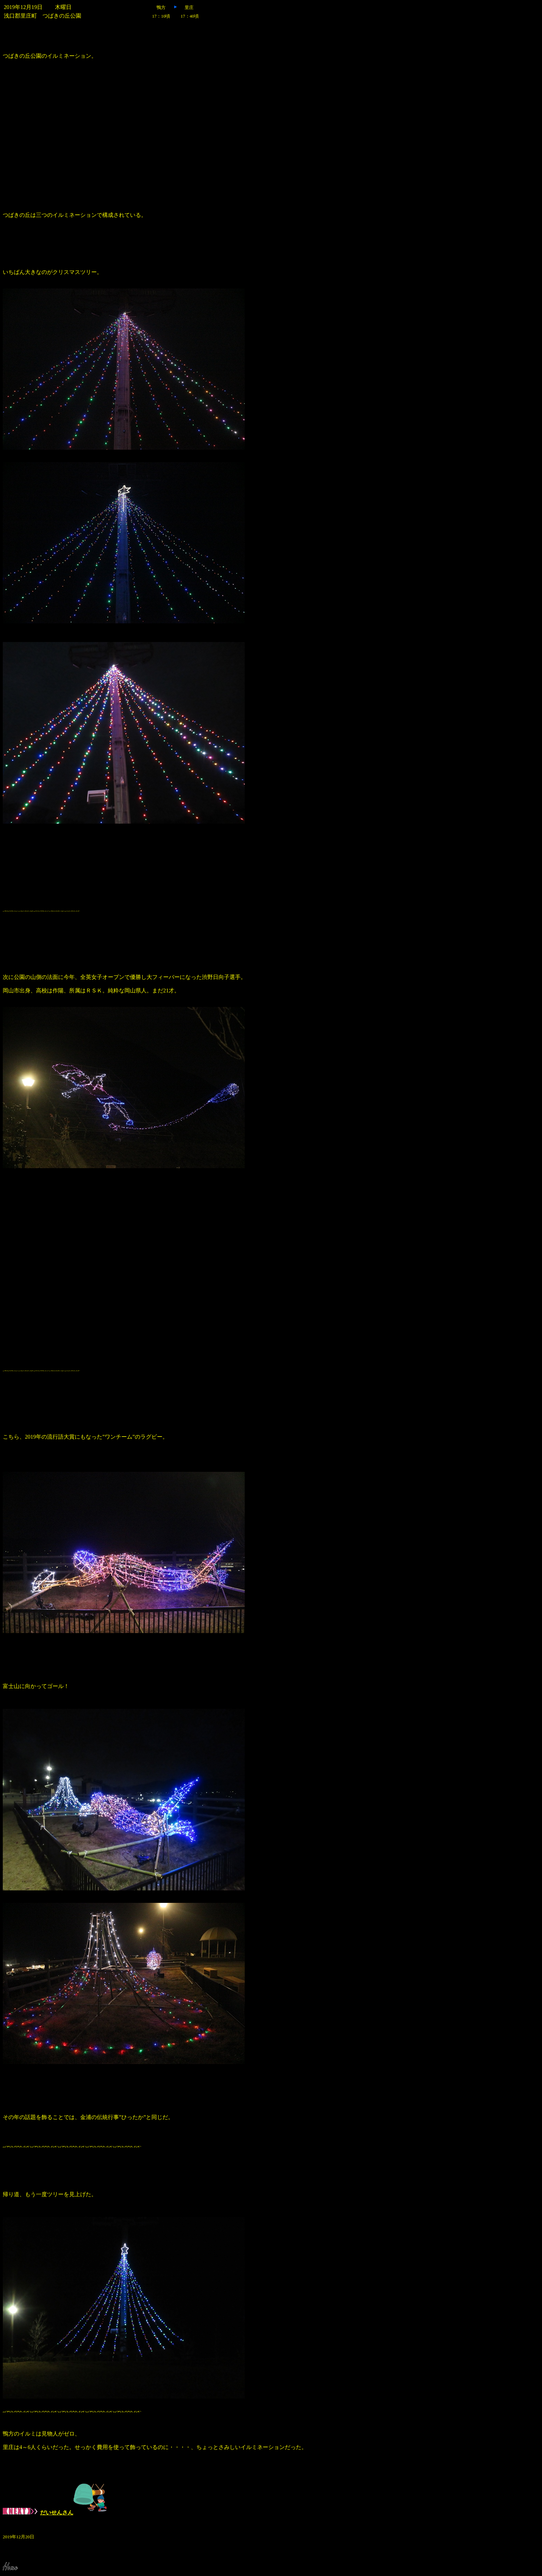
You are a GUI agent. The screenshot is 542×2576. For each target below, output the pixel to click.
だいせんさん (55, 2512)
